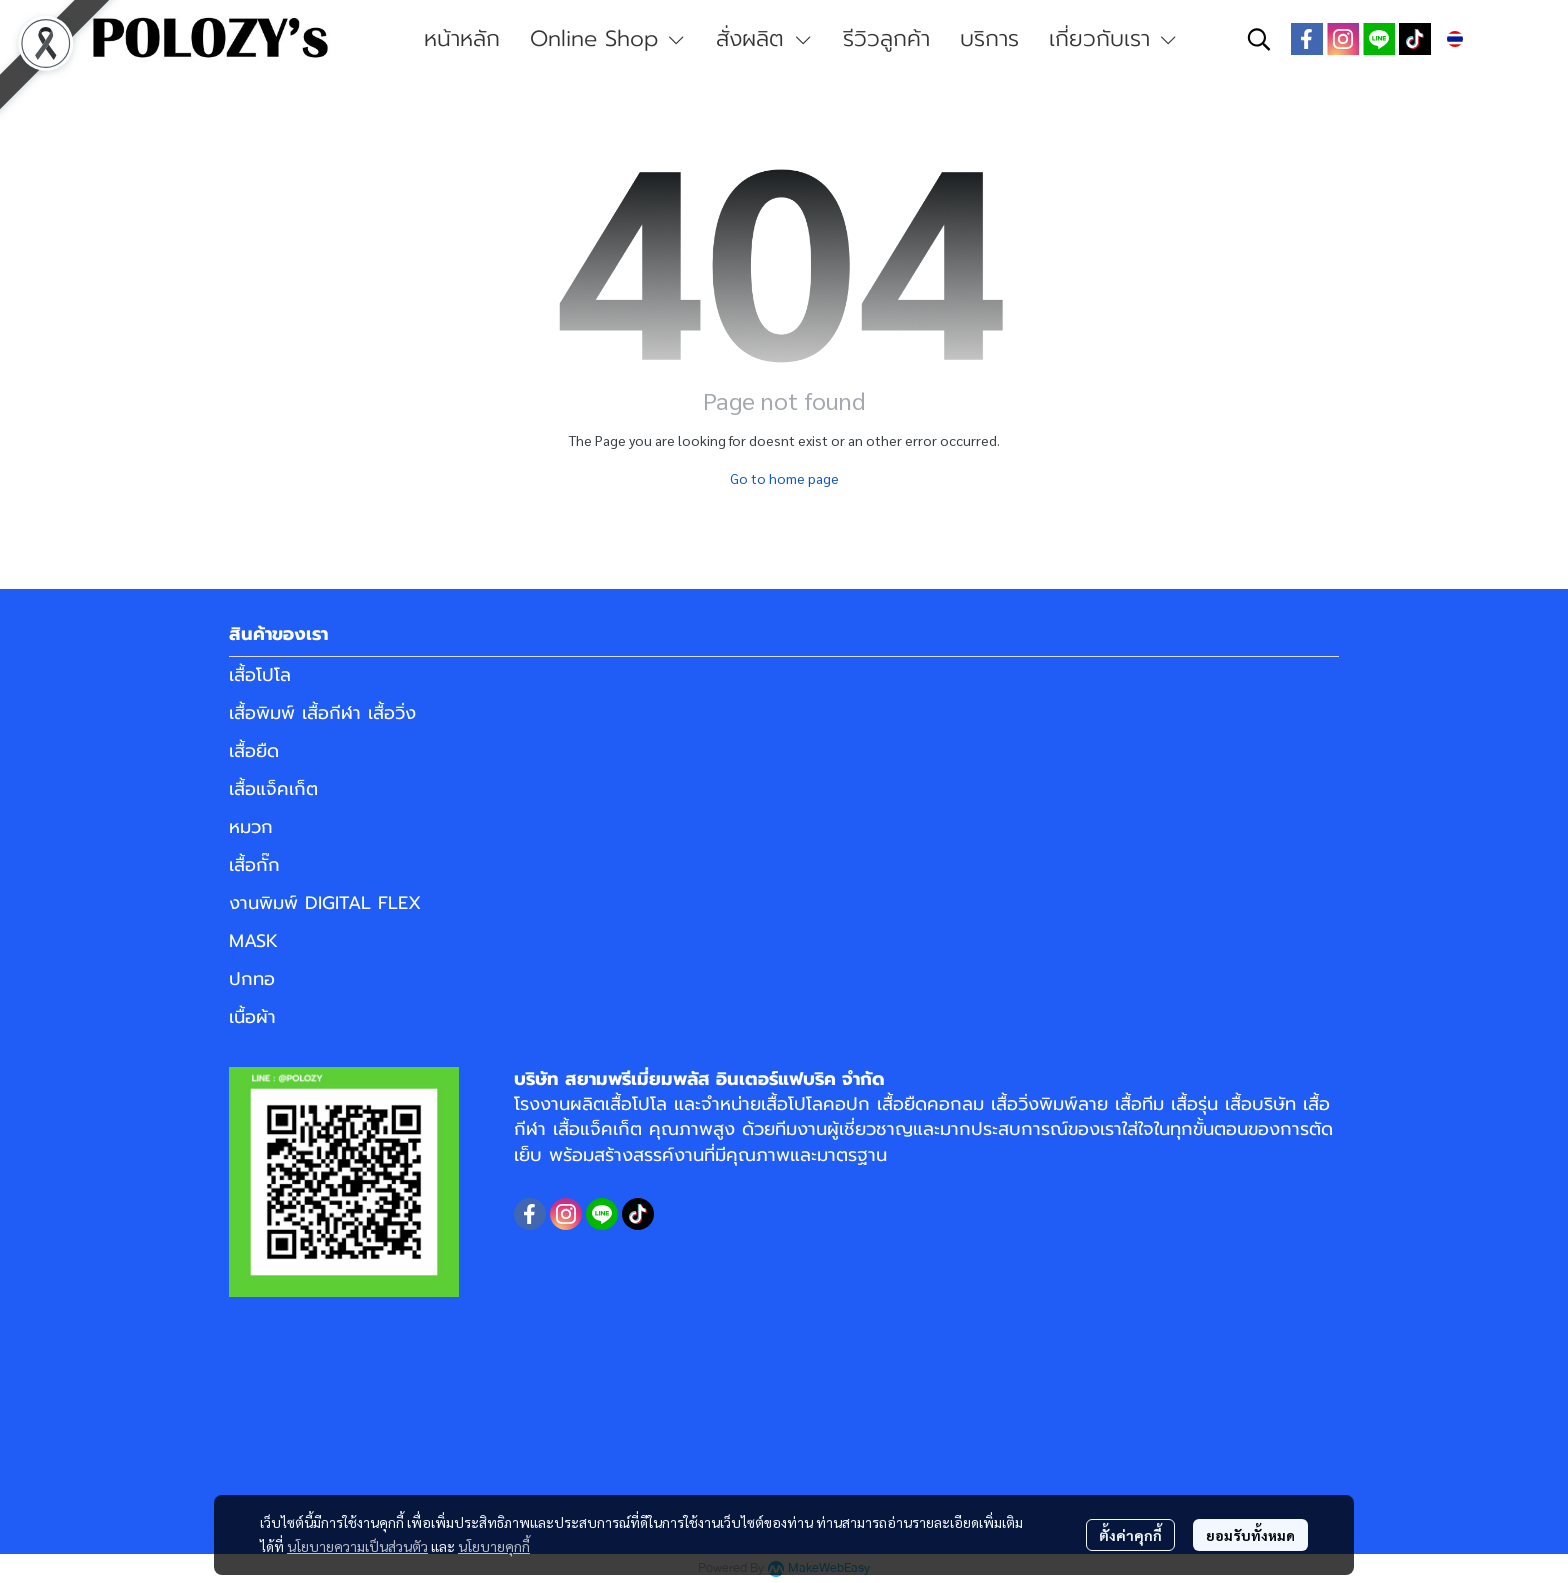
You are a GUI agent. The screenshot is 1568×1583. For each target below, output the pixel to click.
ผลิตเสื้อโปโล (618, 1104)
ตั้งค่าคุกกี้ (1130, 1535)
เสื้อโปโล (260, 675)
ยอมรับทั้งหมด (1250, 1535)
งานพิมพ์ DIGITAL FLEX (325, 903)
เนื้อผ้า (252, 1017)
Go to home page (784, 478)
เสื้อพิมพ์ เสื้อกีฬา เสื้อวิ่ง (322, 713)
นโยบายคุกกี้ (494, 1546)
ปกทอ (252, 979)
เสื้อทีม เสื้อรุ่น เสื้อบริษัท (1205, 1104)
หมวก (251, 827)
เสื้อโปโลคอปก (815, 1104)
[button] (1259, 39)
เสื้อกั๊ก (254, 865)
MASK (253, 941)
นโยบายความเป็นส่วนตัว (357, 1546)
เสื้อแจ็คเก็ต (273, 789)
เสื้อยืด (254, 751)
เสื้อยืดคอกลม (930, 1104)
